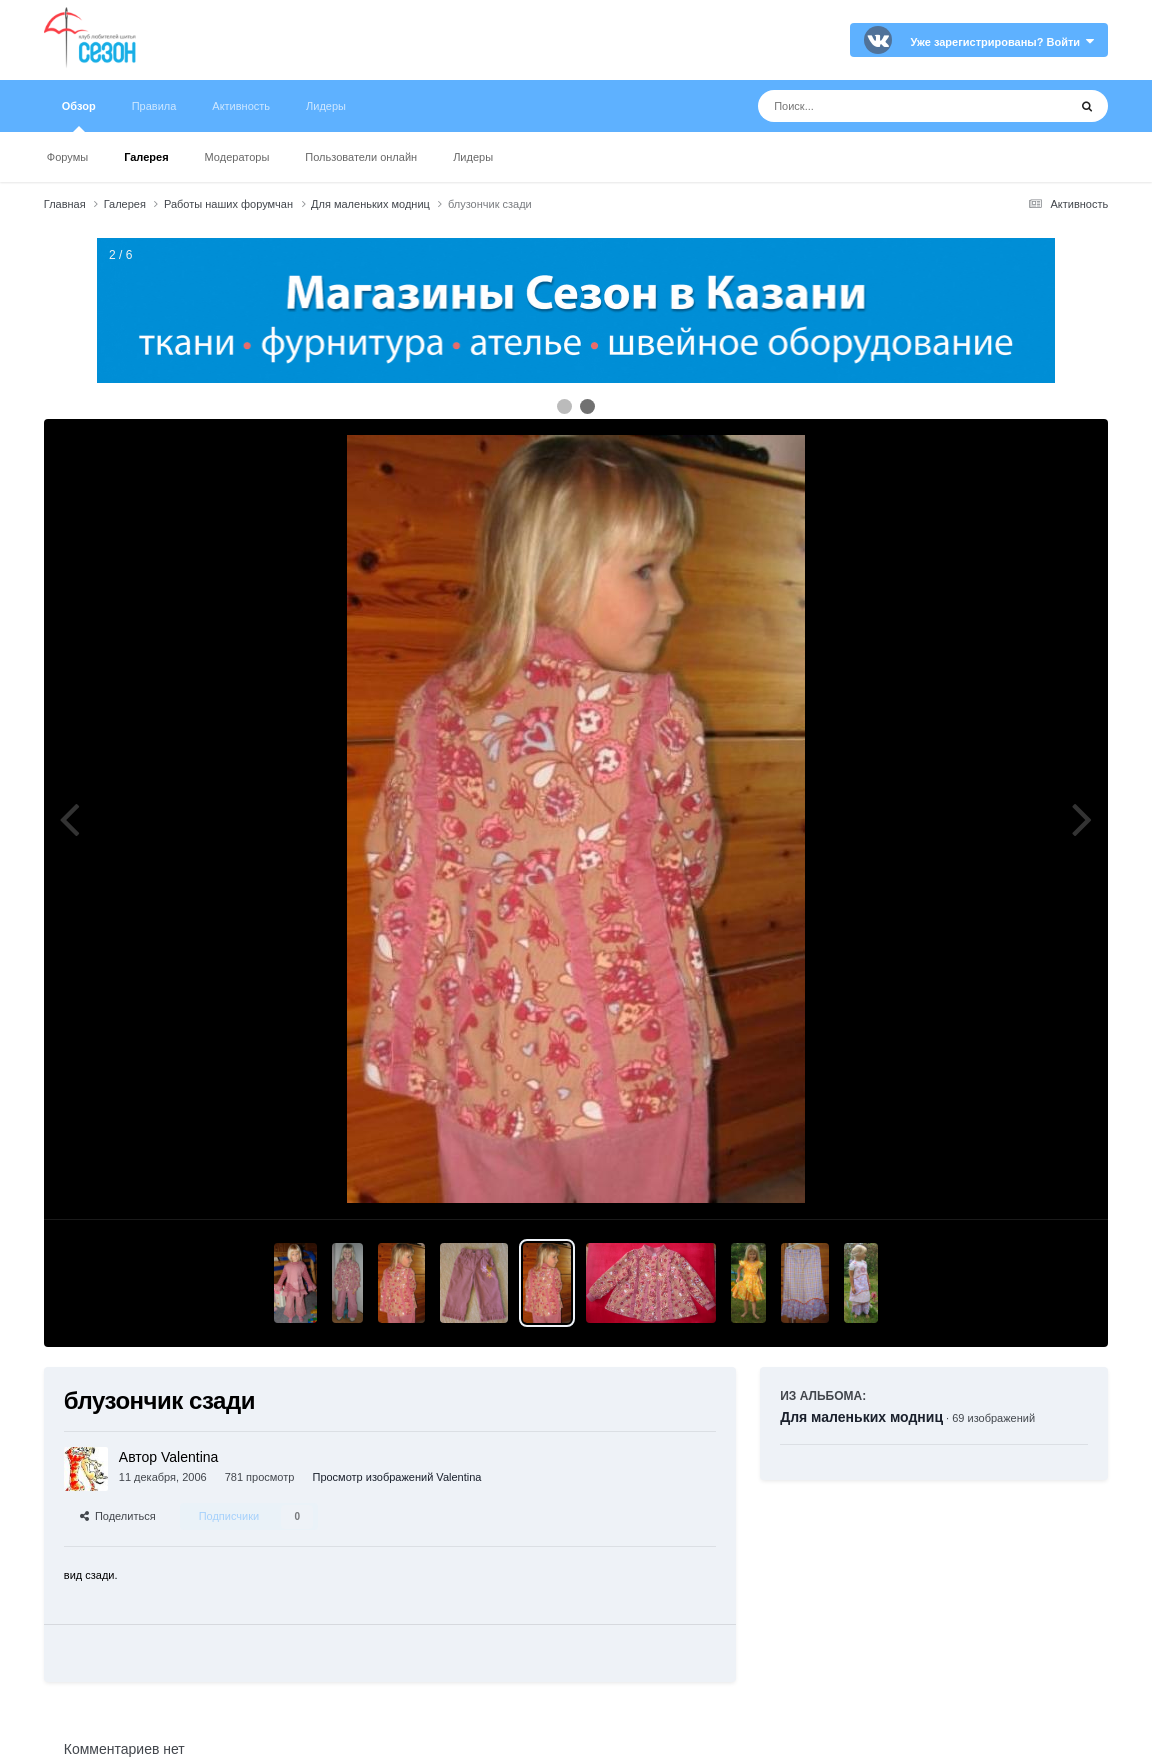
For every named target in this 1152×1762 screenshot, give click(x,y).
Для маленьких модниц (861, 1417)
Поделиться (118, 1516)
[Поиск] (875, 106)
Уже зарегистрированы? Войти (1002, 42)
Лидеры (473, 157)
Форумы (67, 157)
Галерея (146, 157)
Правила (154, 106)
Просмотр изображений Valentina (396, 1477)
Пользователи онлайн (361, 157)
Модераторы (237, 157)
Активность (241, 106)
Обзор (79, 116)
